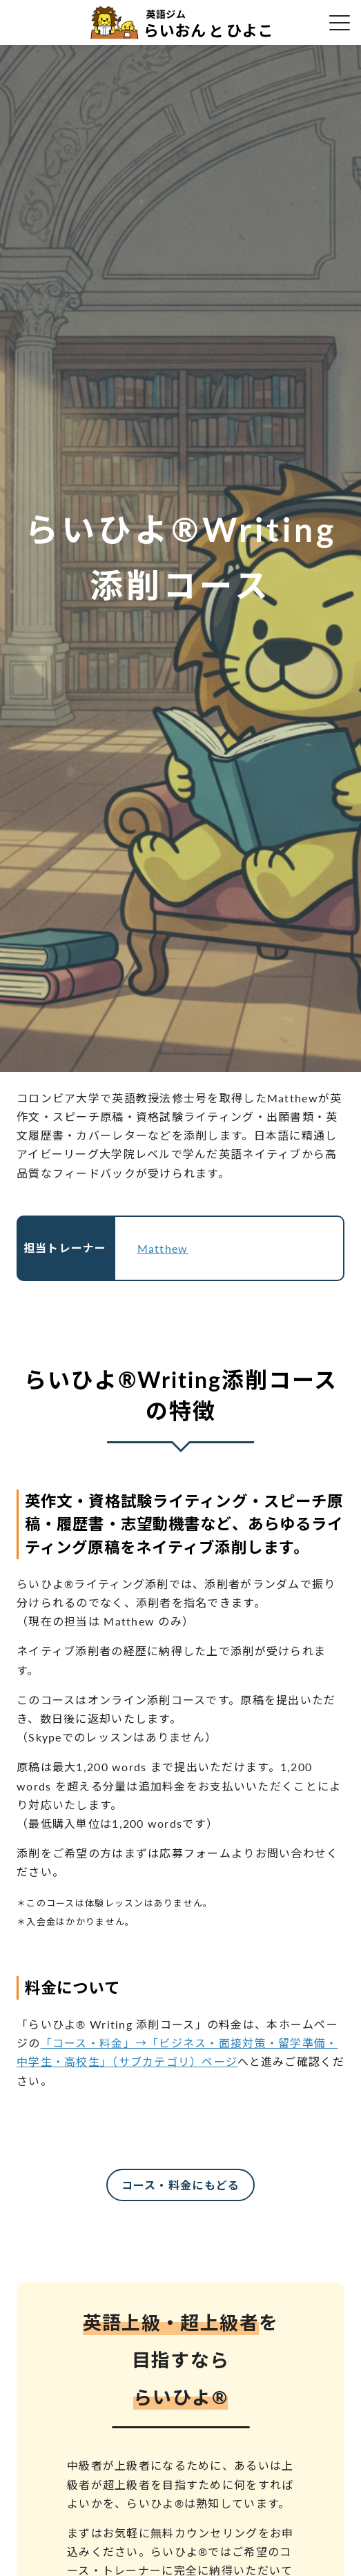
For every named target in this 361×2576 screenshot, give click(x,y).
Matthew (162, 1248)
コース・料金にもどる (180, 2185)
